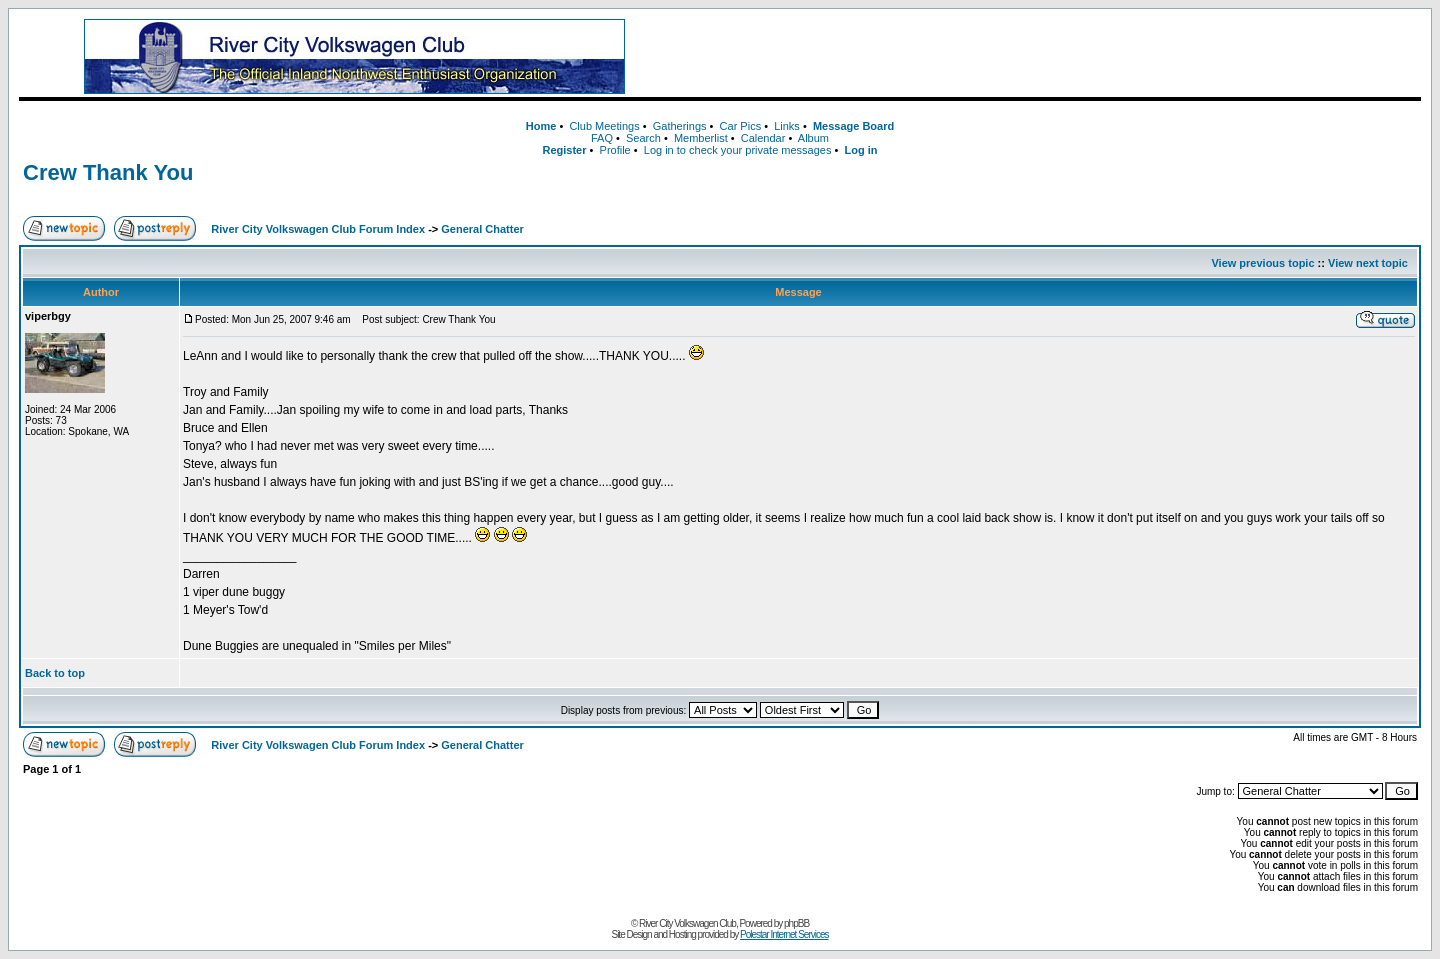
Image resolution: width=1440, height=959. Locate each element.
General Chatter (482, 229)
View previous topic (1262, 263)
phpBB (796, 923)
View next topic (1368, 263)
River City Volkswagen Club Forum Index (318, 229)
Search (643, 138)
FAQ (602, 138)
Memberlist (701, 138)
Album (813, 138)
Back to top (55, 673)
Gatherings (680, 126)
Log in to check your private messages (738, 150)
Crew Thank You (108, 172)
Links (787, 126)
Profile (615, 150)
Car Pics (741, 126)
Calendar (763, 138)
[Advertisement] (1055, 57)
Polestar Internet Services (784, 934)
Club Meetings (604, 126)
